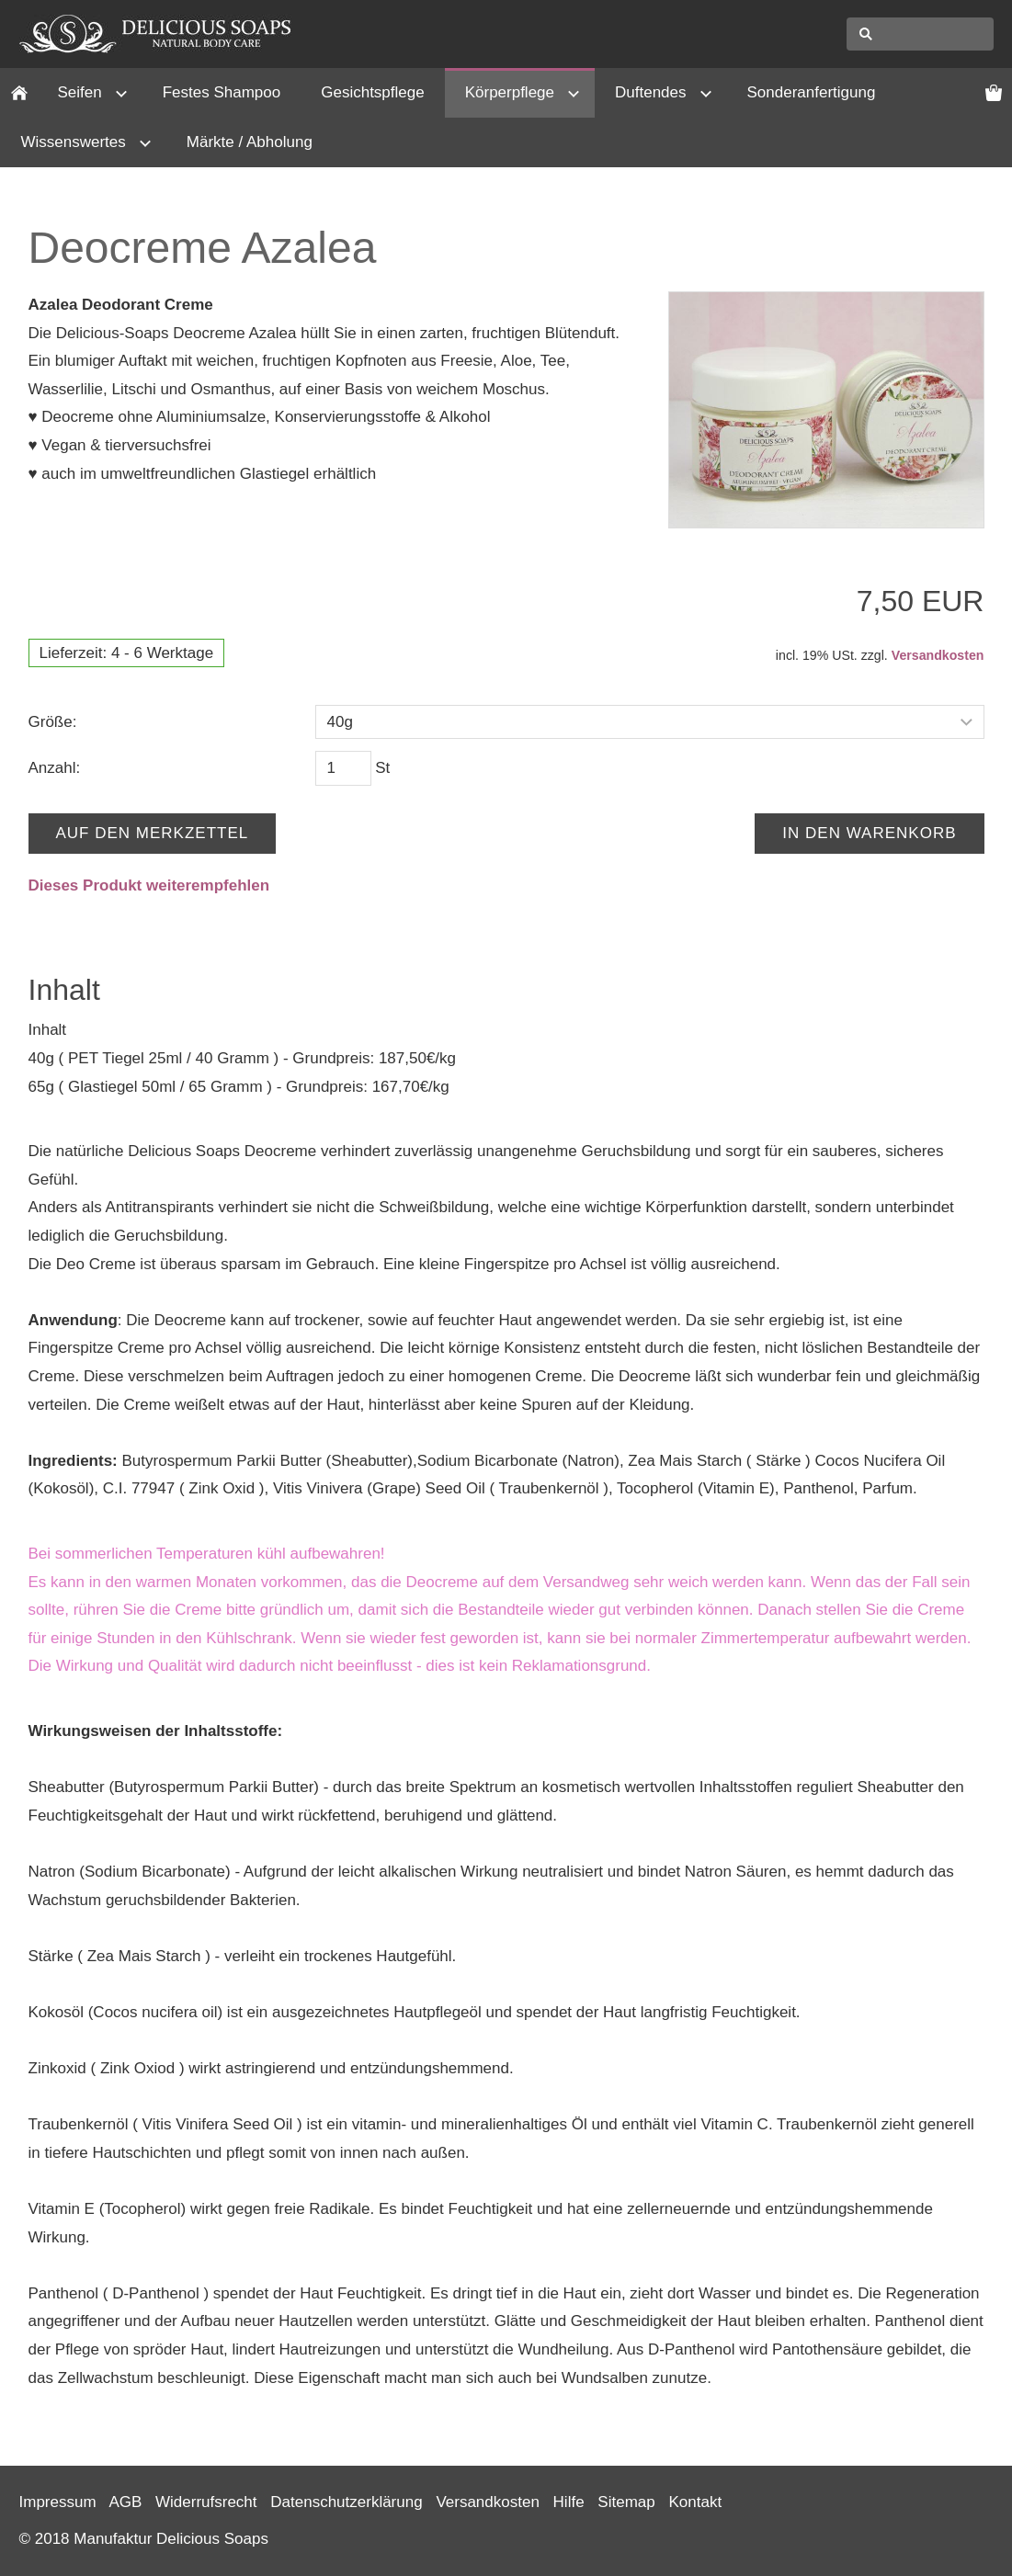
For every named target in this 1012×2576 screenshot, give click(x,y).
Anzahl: (54, 768)
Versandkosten (938, 655)
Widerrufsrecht (206, 2502)
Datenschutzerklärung (346, 2502)
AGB (125, 2502)
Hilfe (569, 2502)
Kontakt (695, 2502)
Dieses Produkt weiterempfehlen (149, 885)
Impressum (58, 2502)
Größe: (52, 722)
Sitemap (625, 2502)
